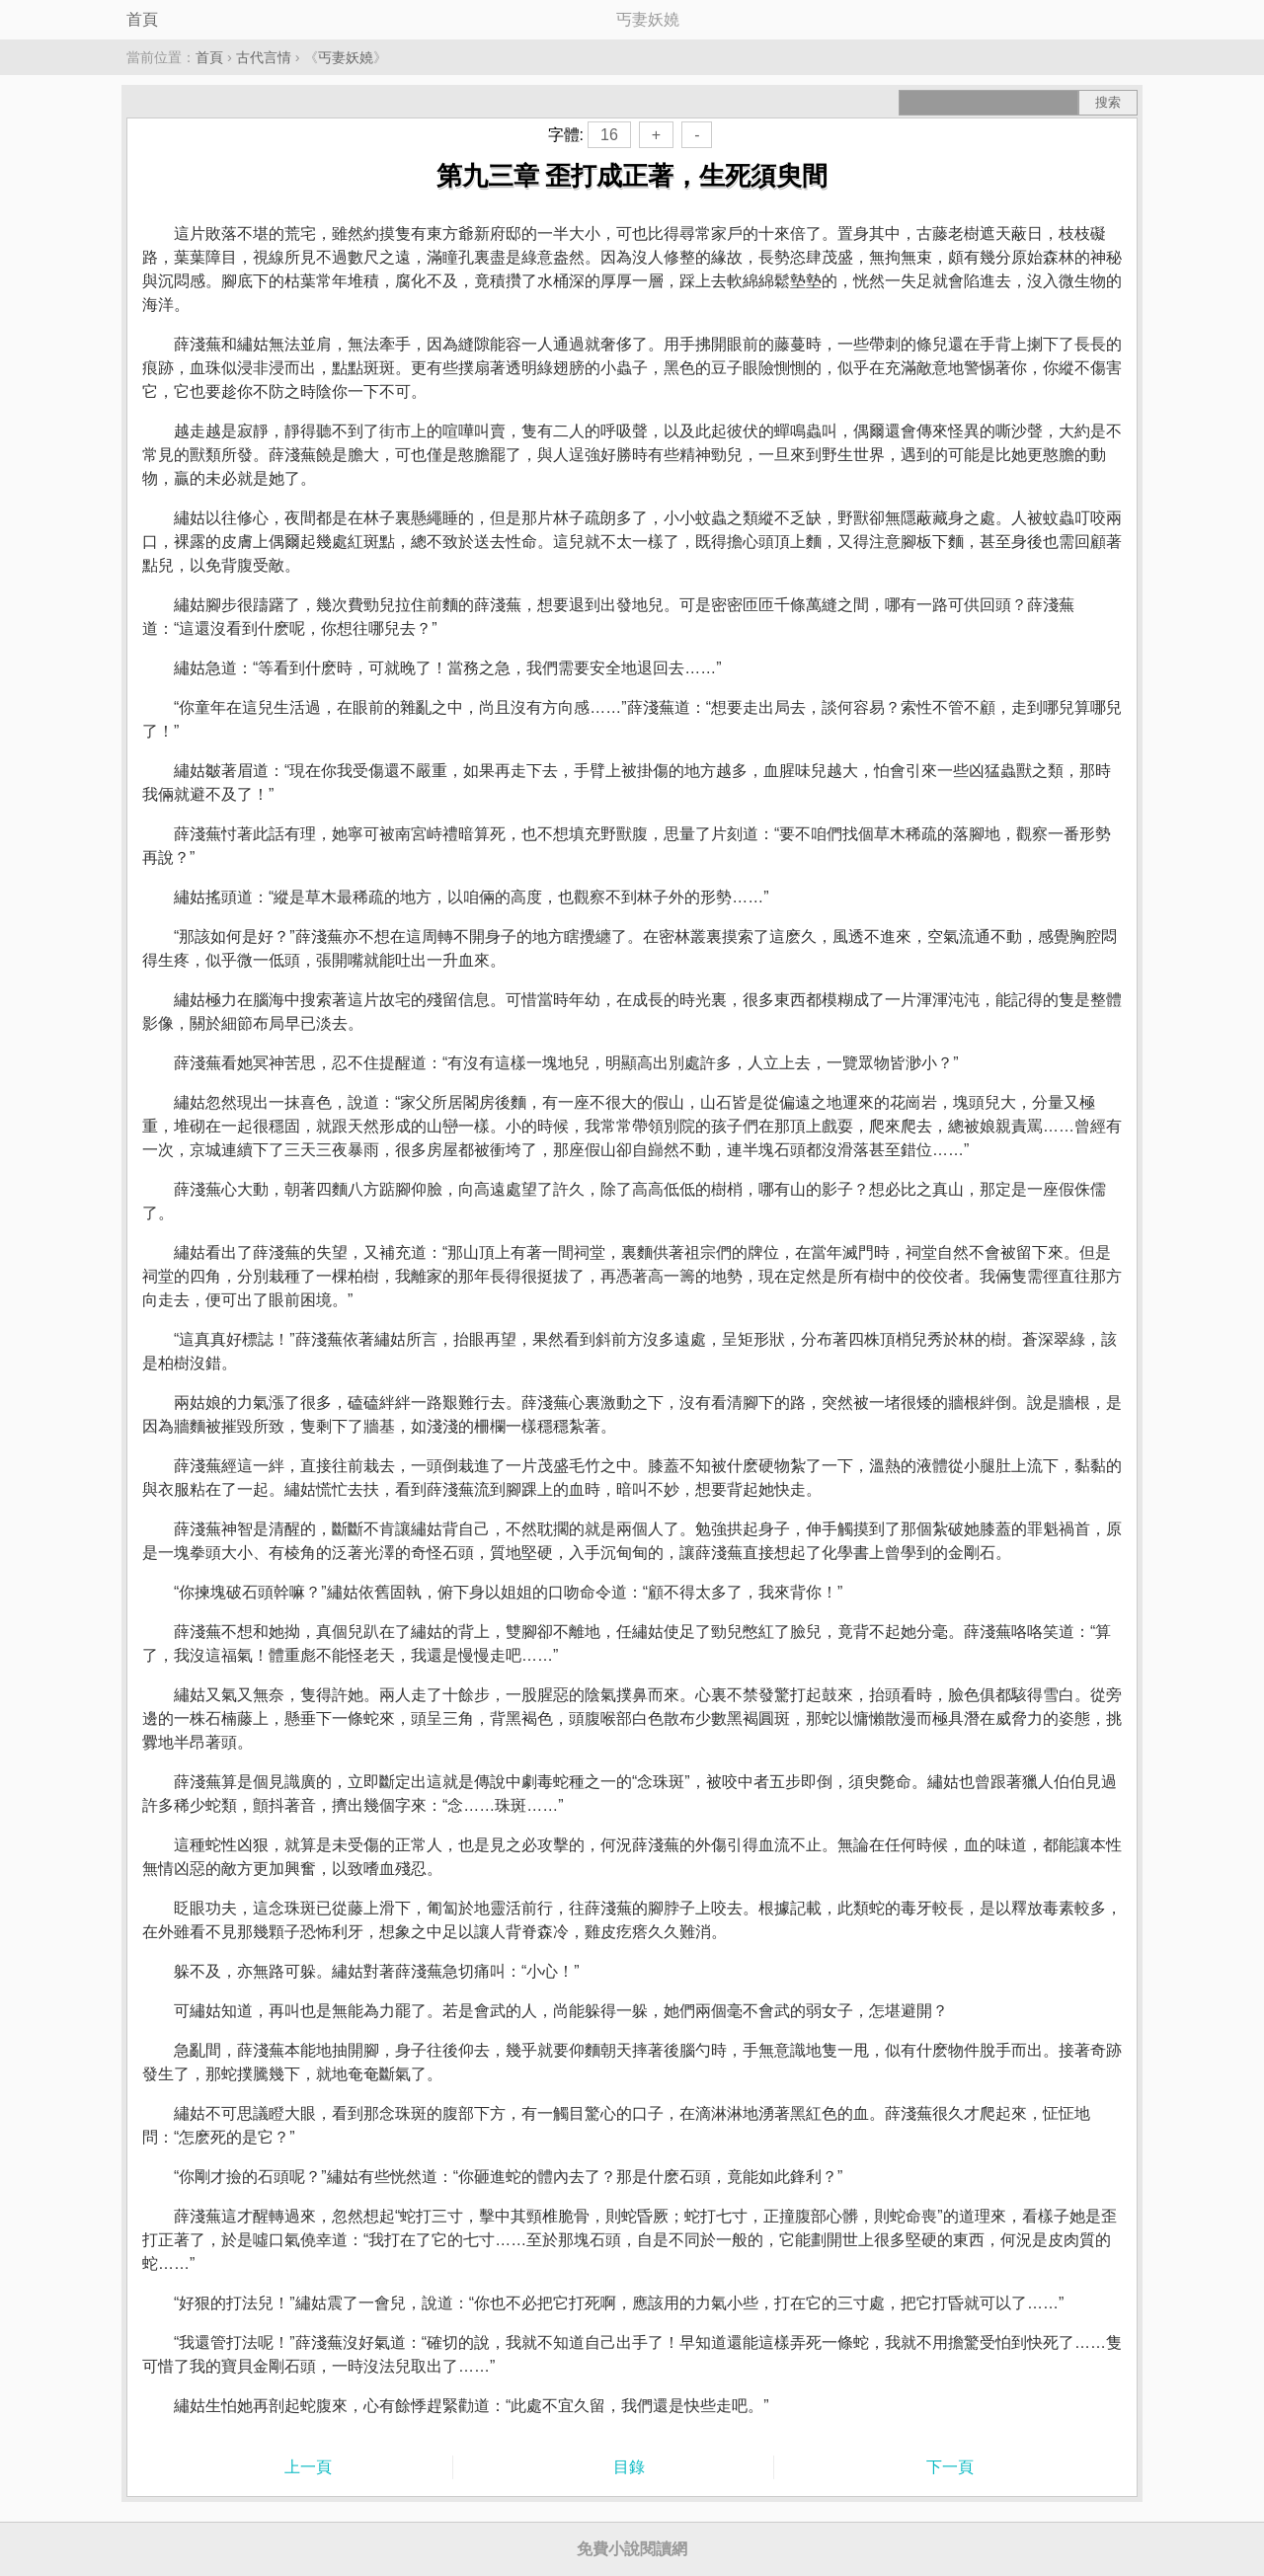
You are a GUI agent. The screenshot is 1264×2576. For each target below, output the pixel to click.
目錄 (629, 2467)
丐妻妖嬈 (345, 57)
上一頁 (308, 2467)
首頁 (142, 19)
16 (609, 134)
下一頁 (950, 2467)
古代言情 (263, 57)
